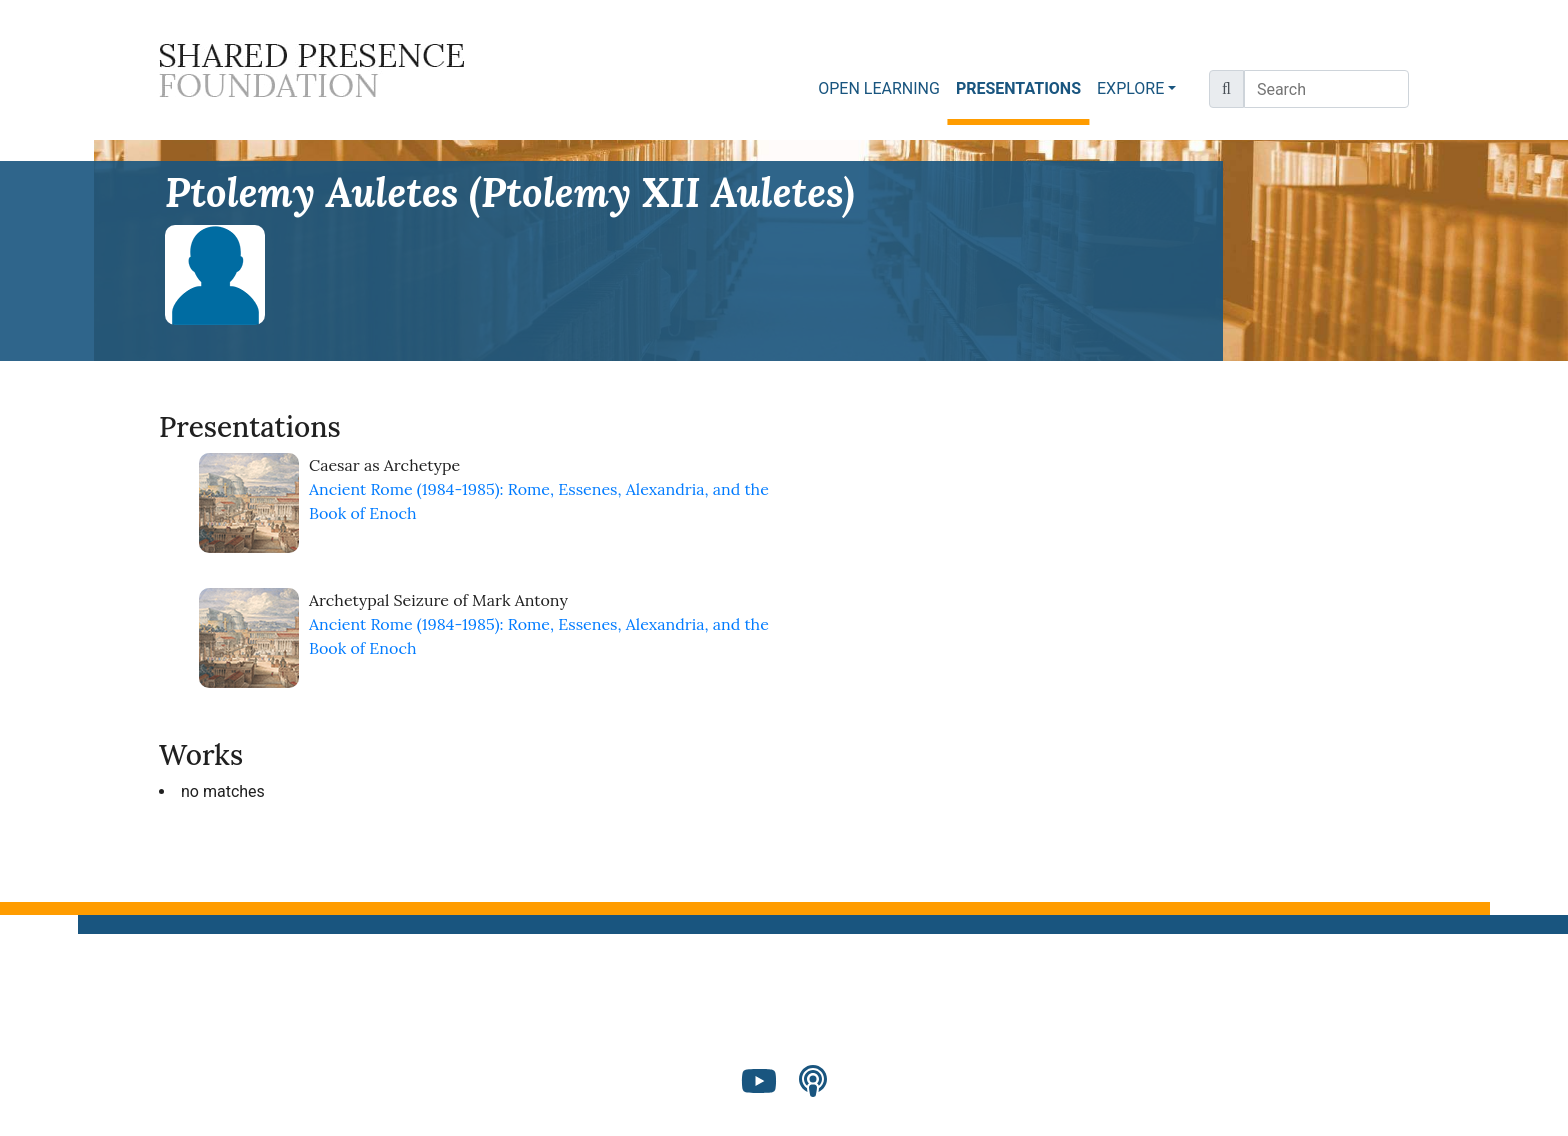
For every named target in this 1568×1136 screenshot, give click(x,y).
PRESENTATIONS (1022, 87)
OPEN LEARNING (879, 88)
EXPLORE (1130, 88)
